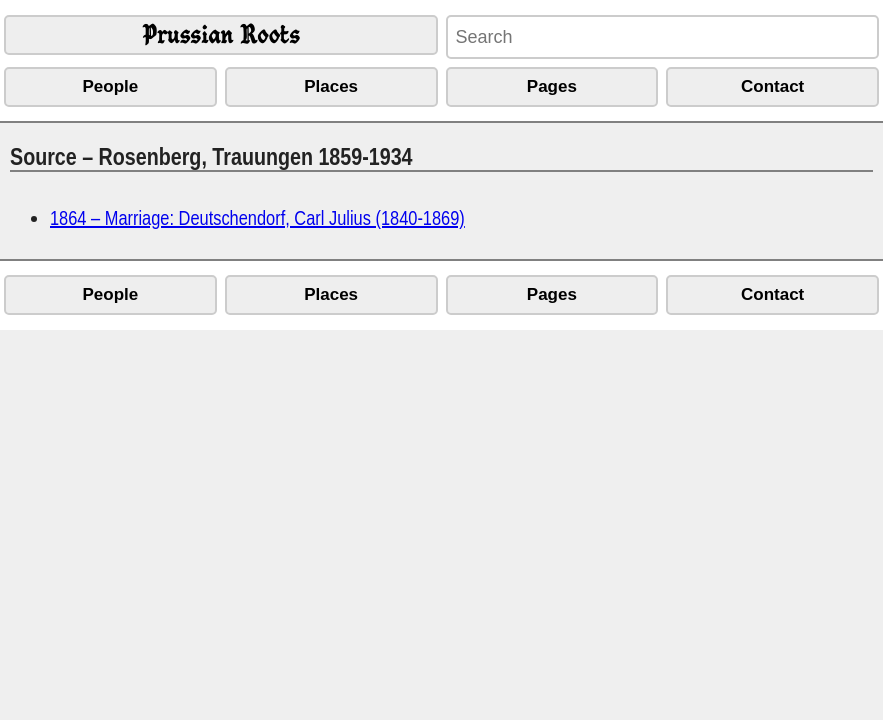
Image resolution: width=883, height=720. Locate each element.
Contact (772, 86)
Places (331, 86)
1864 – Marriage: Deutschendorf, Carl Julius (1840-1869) (257, 217)
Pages (552, 86)
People (111, 86)
